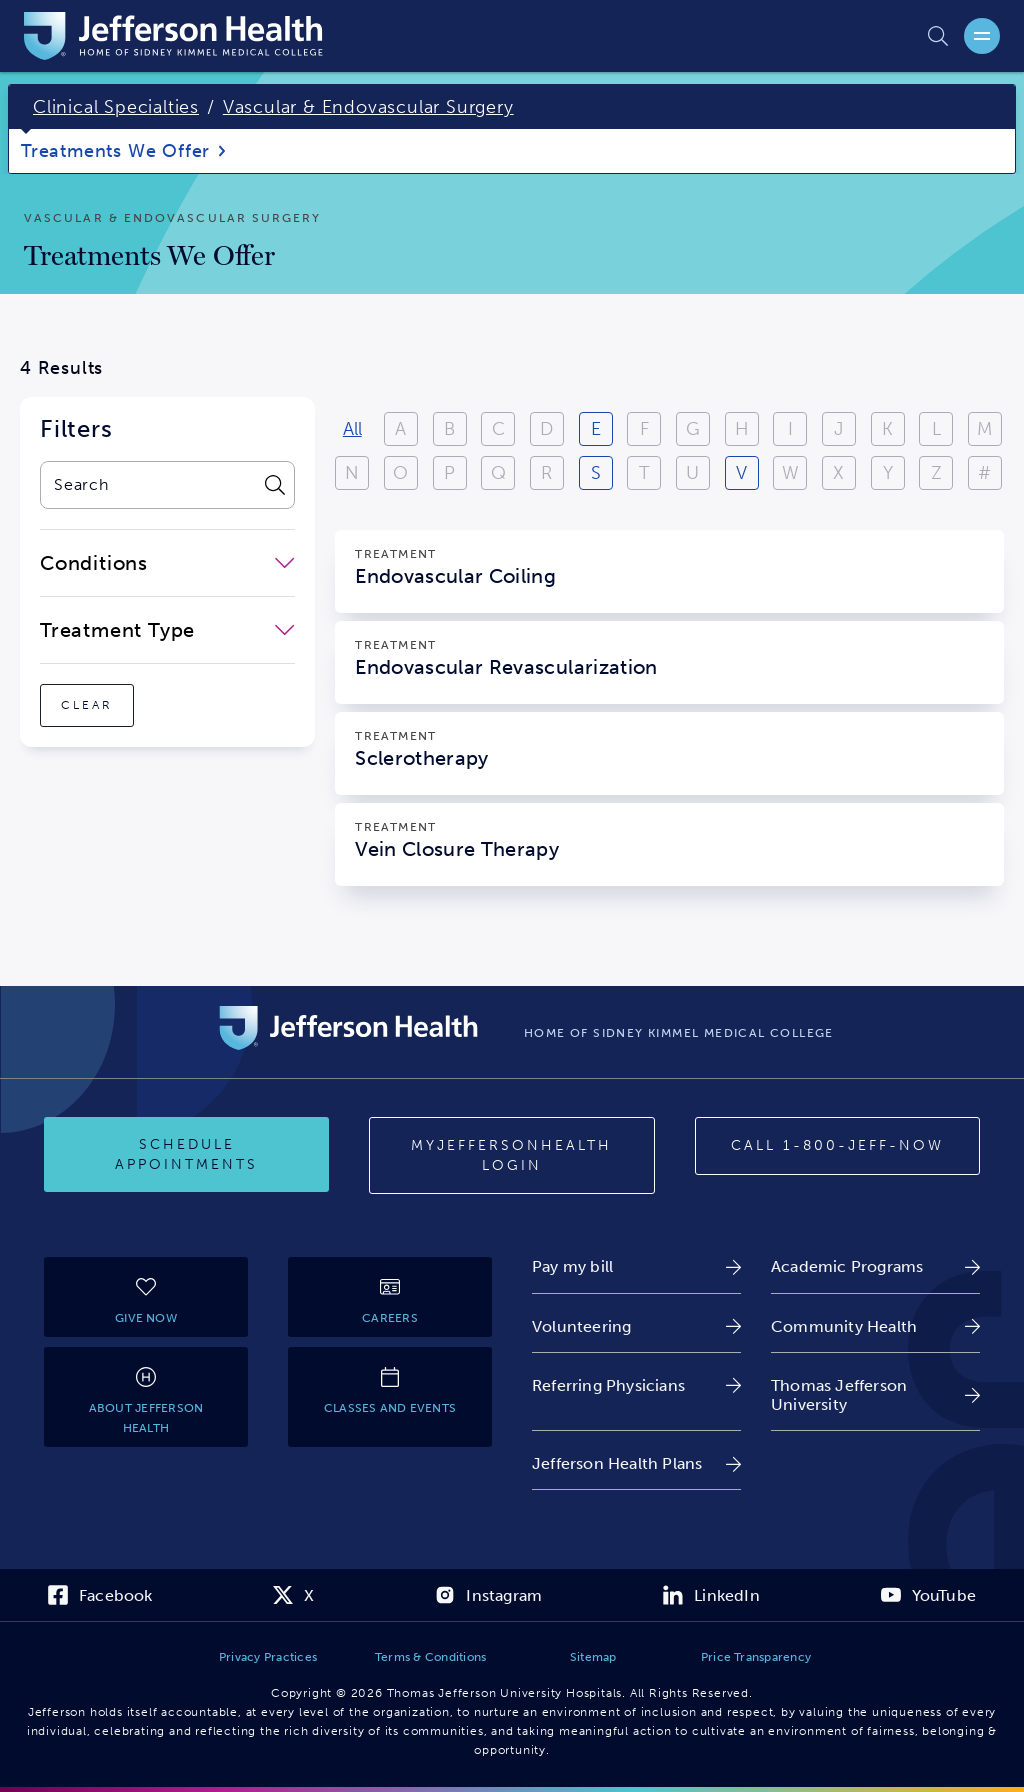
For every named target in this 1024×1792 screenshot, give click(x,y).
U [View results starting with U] (692, 473)
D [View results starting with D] (546, 429)
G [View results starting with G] (693, 429)
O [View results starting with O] (400, 473)
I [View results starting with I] (790, 429)
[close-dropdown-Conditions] (167, 563)
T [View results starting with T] (644, 473)
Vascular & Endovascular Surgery (368, 107)
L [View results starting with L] (936, 429)
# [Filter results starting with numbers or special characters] (984, 473)
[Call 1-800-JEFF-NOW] (837, 1146)
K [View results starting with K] (887, 429)
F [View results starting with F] (644, 429)
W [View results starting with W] (790, 473)
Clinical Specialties (116, 107)
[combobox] (148, 485)
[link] (636, 1266)
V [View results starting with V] (741, 473)
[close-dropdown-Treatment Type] (167, 630)
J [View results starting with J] (838, 429)
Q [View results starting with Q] (498, 473)
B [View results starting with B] (449, 429)
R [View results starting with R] (546, 473)
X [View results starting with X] (838, 473)
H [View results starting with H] (742, 429)
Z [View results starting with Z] (936, 473)
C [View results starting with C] (498, 429)
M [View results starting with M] (984, 429)
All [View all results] (352, 429)
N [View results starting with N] (352, 473)
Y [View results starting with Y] (888, 473)
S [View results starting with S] (596, 473)
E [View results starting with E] (596, 429)
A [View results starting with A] (400, 429)
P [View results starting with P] (449, 473)
